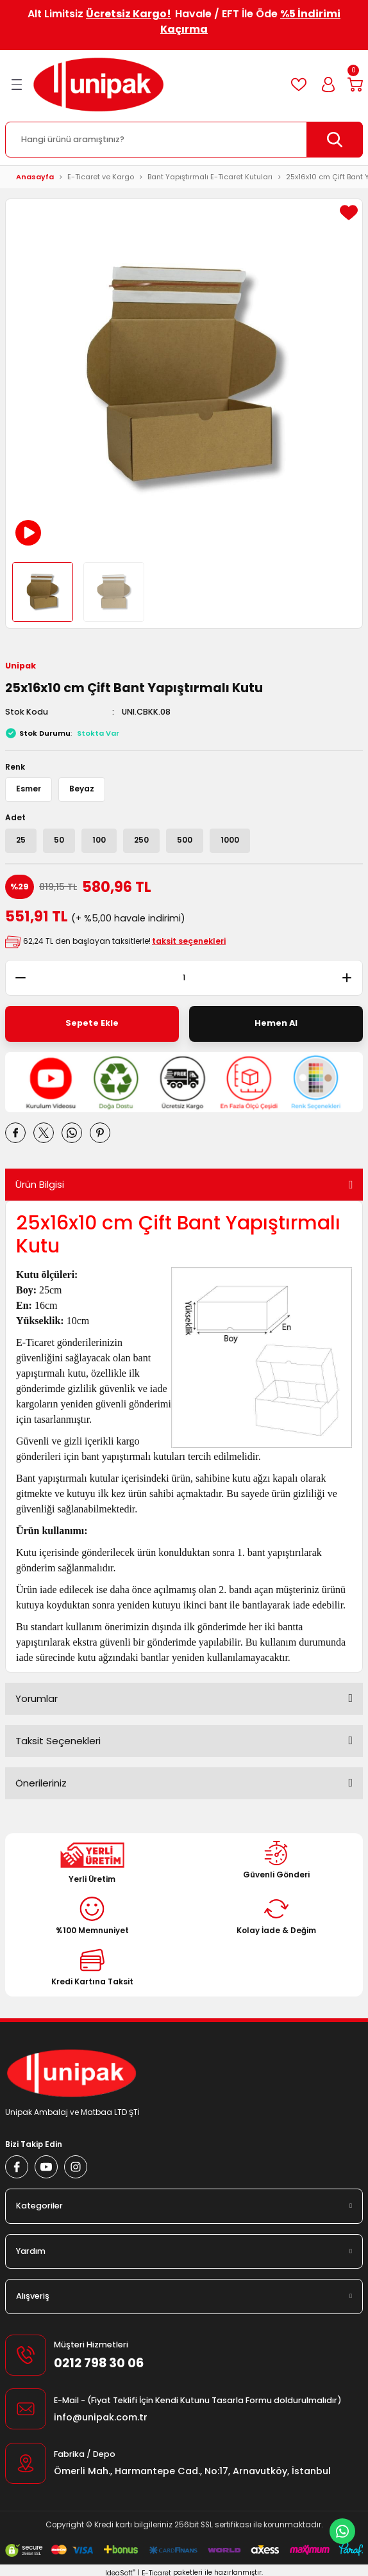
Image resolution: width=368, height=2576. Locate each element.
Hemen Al (276, 1022)
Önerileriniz (41, 1783)
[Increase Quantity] (352, 978)
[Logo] (98, 84)
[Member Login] (328, 84)
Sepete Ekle (92, 1022)
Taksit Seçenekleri (58, 1740)
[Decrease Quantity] (15, 978)
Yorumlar (36, 1698)
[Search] (184, 140)
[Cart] (355, 84)
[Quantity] (184, 978)
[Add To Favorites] (349, 213)
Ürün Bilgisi (39, 1184)
